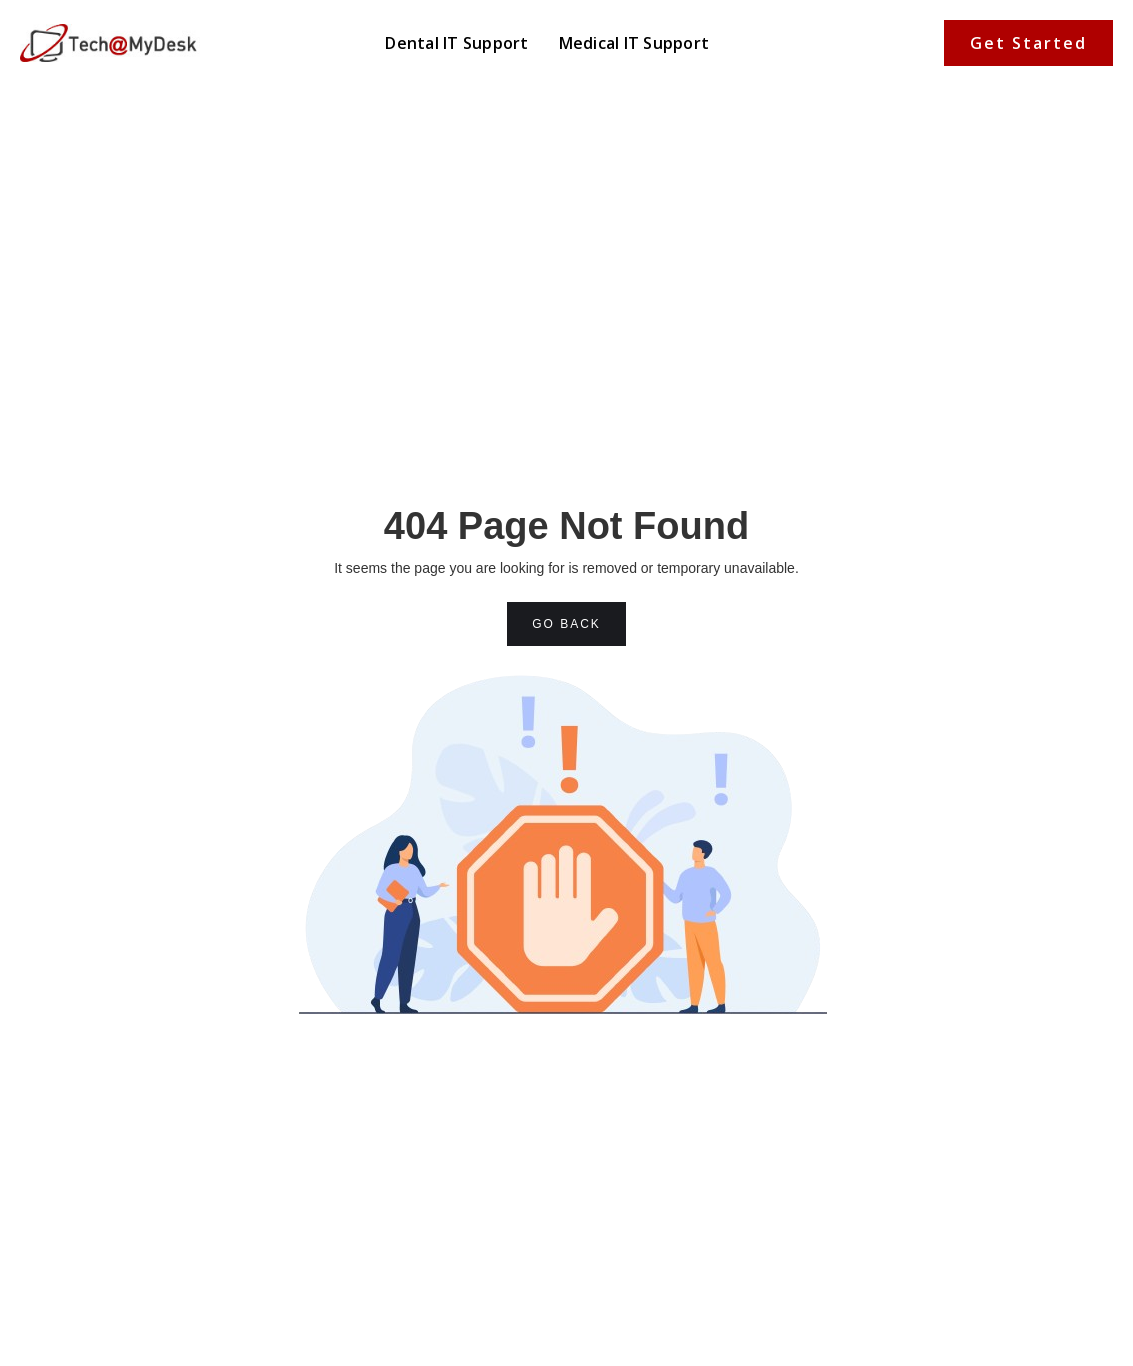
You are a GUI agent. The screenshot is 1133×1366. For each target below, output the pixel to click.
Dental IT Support (456, 43)
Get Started (1028, 43)
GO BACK (566, 624)
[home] (110, 42)
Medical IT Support (634, 43)
